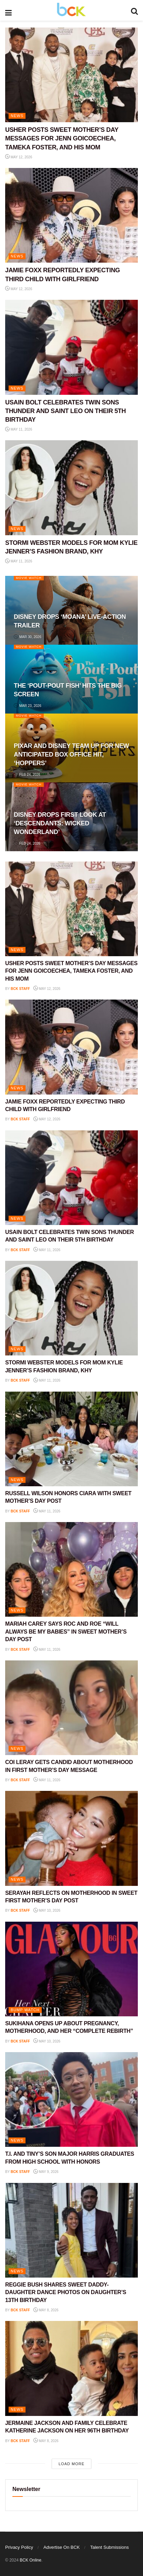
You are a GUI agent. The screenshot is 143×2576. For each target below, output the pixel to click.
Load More (71, 2464)
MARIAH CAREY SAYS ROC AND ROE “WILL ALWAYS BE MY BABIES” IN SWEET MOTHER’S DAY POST (65, 1631)
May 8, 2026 (46, 2310)
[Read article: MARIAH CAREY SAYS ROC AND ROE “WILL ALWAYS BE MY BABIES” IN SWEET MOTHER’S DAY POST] (71, 1569)
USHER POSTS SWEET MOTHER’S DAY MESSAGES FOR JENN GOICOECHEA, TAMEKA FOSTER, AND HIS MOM (61, 138)
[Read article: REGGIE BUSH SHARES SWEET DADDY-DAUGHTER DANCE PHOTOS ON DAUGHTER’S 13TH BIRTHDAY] (71, 2230)
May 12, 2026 (18, 157)
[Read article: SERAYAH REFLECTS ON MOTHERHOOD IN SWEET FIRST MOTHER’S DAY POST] (71, 1838)
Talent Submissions (109, 2547)
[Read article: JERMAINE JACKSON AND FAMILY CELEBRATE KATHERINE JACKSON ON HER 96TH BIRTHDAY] (71, 2368)
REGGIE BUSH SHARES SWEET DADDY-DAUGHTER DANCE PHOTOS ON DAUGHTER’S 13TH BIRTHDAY (65, 2292)
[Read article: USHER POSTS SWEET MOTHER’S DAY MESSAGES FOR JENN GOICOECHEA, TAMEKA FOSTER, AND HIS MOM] (71, 75)
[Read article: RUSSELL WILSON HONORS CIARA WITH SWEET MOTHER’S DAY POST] (71, 1439)
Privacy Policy (19, 2547)
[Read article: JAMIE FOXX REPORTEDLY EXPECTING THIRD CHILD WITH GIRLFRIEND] (71, 215)
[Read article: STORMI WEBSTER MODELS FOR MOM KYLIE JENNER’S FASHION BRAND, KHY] (71, 487)
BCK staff (20, 989)
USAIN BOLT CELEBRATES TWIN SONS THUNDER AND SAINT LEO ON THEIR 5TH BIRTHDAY (65, 411)
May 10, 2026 (46, 1910)
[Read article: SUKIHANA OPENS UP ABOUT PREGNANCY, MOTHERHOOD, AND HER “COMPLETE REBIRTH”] (71, 1969)
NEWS (17, 116)
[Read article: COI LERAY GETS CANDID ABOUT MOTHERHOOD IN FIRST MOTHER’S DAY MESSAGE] (71, 1707)
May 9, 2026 (46, 2172)
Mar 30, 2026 (27, 637)
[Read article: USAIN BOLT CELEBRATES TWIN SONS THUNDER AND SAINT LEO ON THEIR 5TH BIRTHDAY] (71, 347)
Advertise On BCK (61, 2547)
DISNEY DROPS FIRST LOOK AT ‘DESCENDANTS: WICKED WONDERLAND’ (60, 823)
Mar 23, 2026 (27, 706)
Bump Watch (25, 2010)
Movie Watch (29, 578)
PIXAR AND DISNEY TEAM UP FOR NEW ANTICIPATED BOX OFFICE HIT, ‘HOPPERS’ (71, 754)
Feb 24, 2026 (27, 775)
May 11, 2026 (18, 429)
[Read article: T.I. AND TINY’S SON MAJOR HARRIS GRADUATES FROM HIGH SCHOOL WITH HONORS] (71, 2099)
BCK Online (30, 2560)
